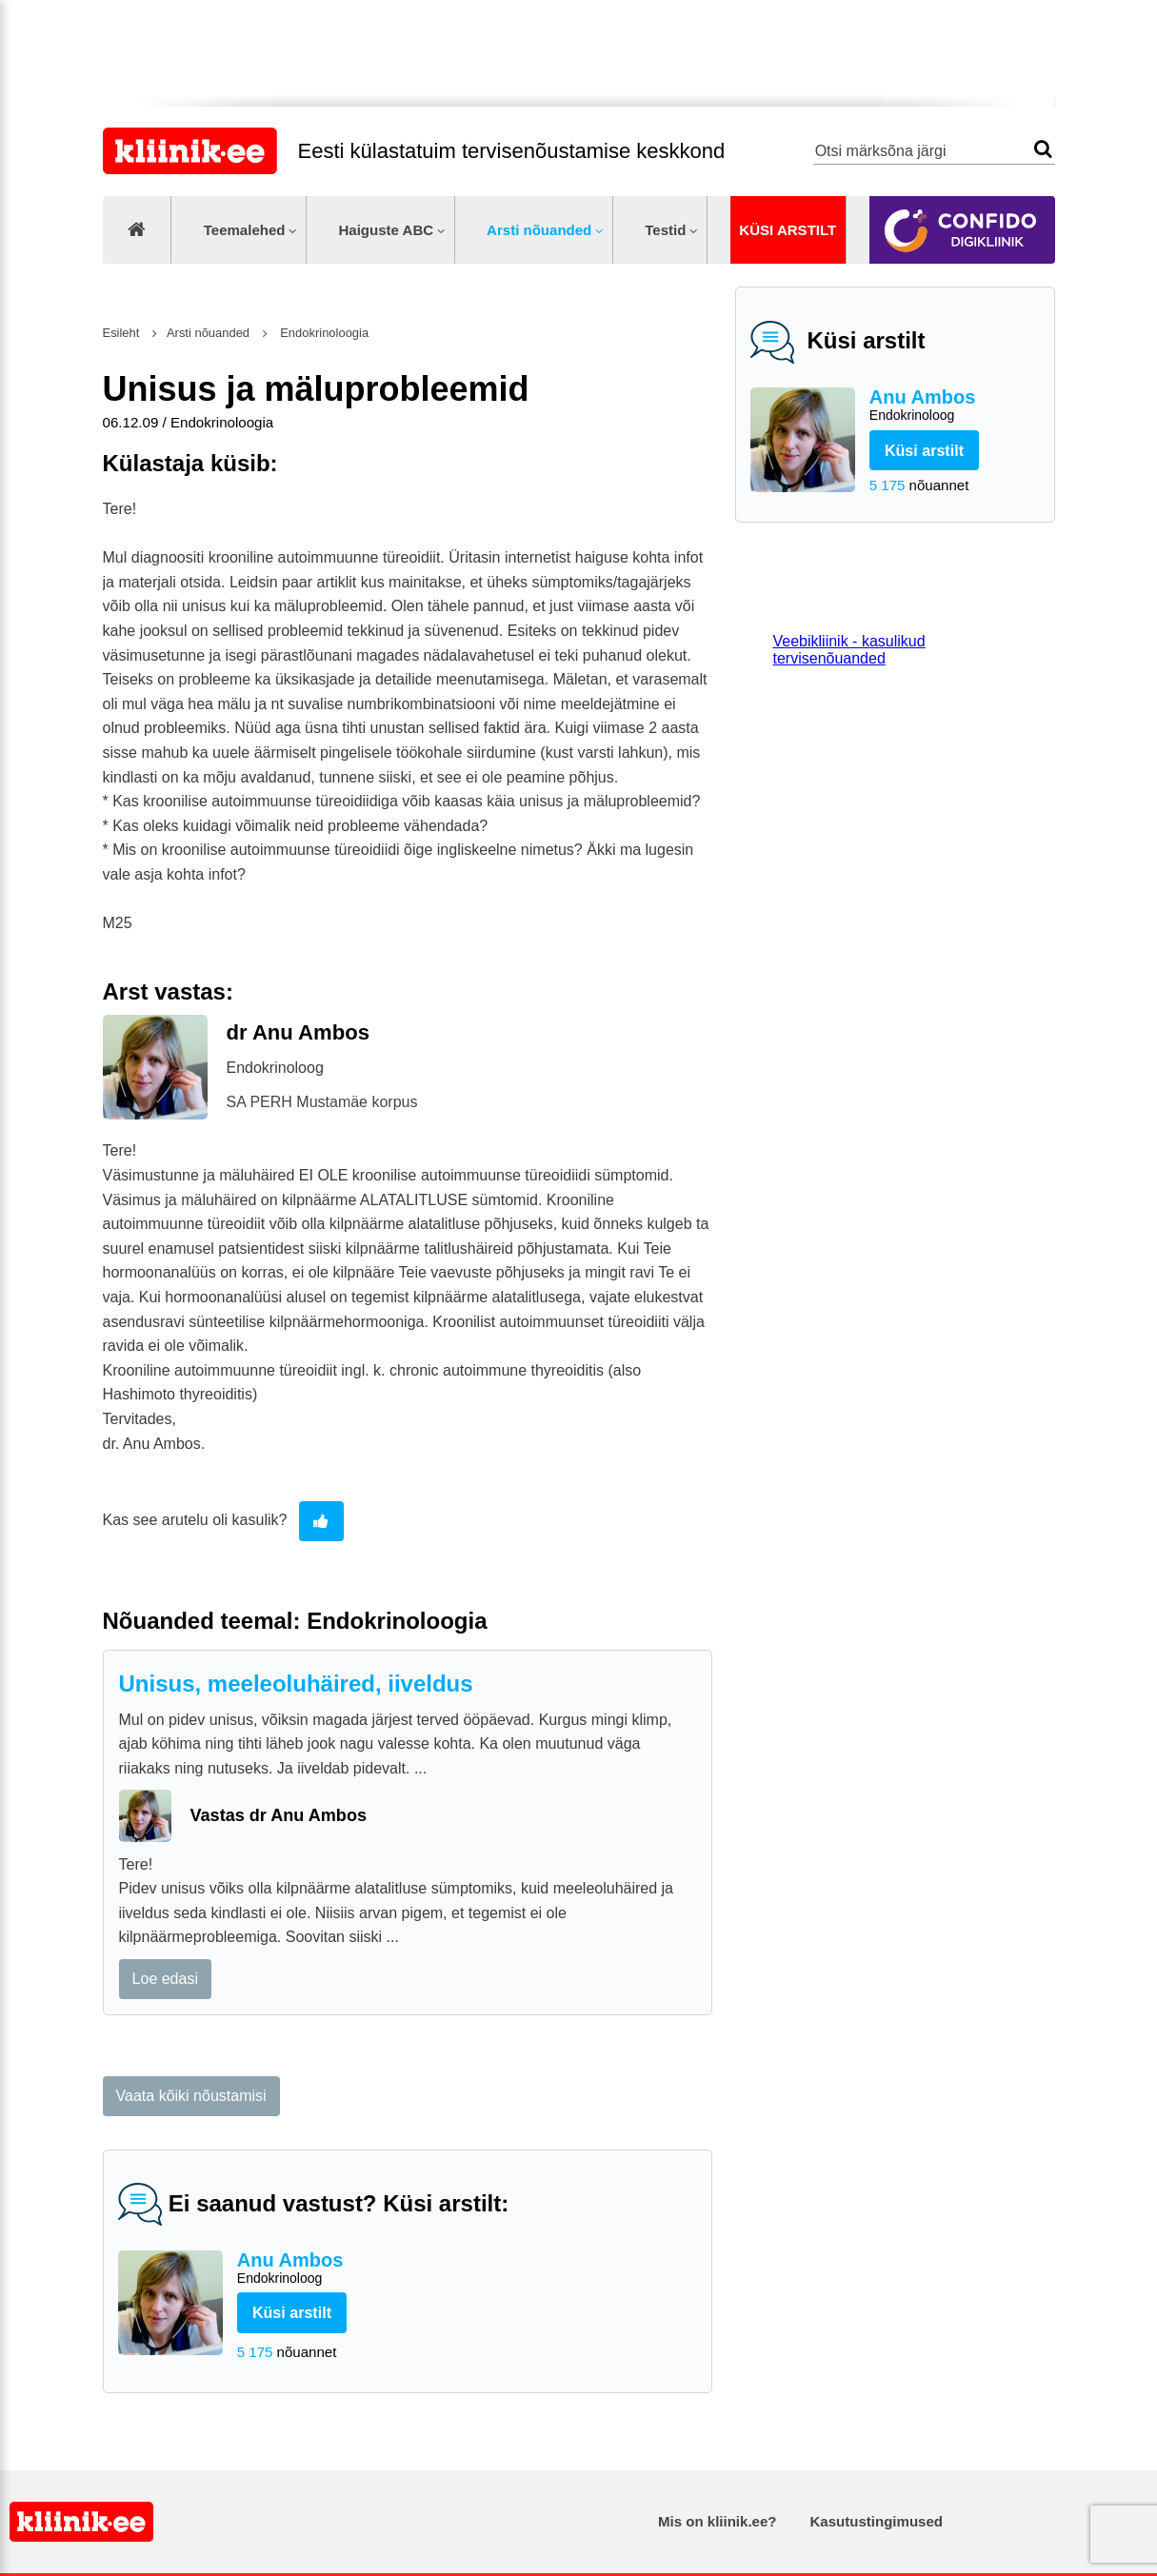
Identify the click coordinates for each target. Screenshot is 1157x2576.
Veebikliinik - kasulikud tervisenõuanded (849, 649)
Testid (665, 230)
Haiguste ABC (385, 230)
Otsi (1043, 149)
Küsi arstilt (787, 230)
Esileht (121, 333)
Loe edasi (165, 1979)
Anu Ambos (954, 406)
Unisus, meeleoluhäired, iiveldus (296, 1683)
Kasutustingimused (876, 2521)
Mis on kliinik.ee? (717, 2521)
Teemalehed (245, 230)
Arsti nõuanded (539, 230)
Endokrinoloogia (323, 333)
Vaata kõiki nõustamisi (191, 2096)
